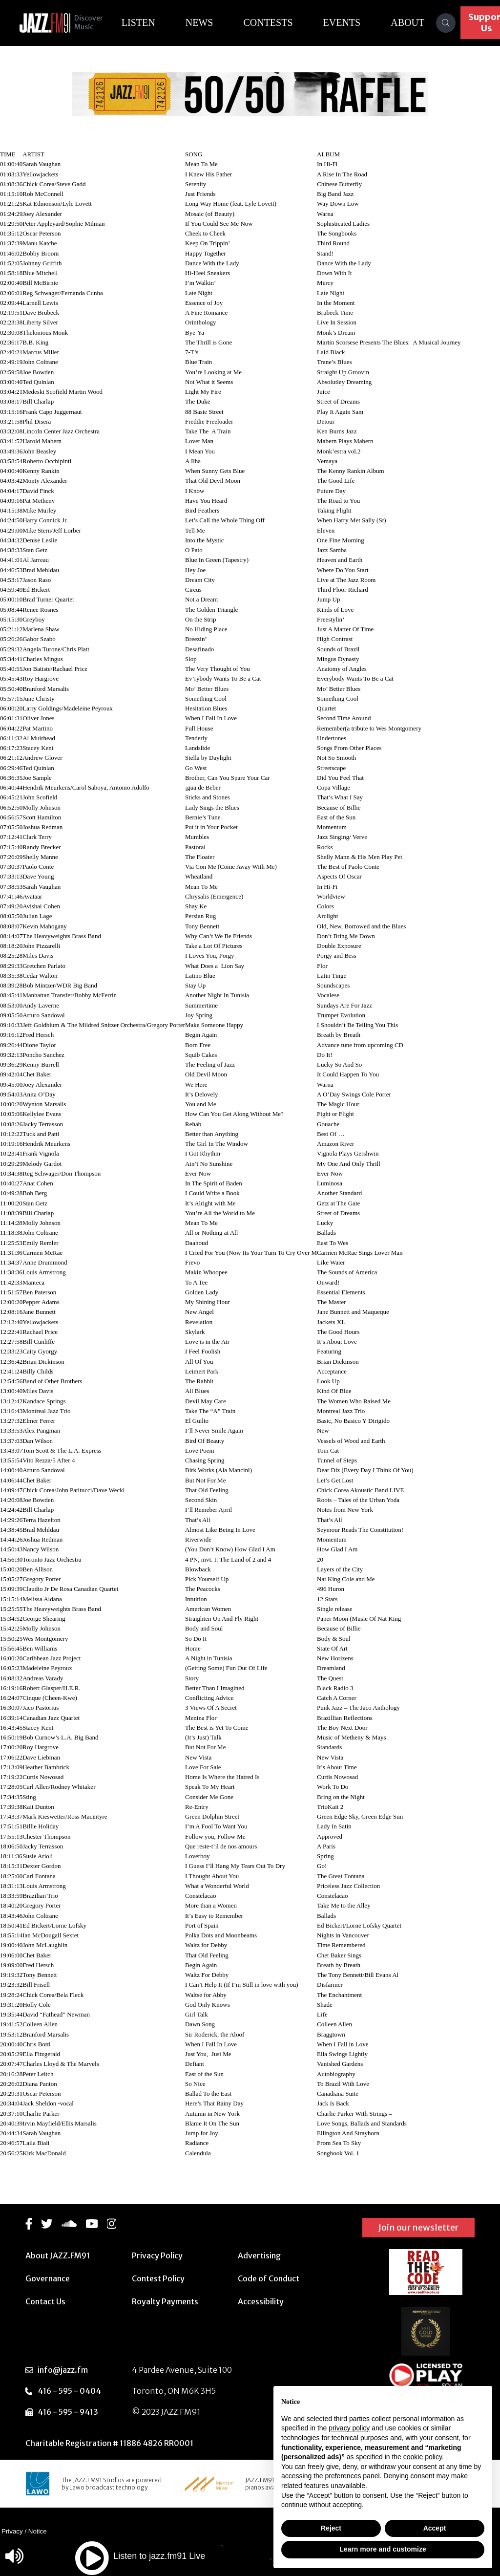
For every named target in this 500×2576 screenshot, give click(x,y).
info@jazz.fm (63, 2370)
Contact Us (45, 2301)
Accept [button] (434, 2528)
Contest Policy (158, 2278)
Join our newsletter (418, 2227)
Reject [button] (331, 2528)
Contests (280, 22)
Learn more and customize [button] (382, 2549)
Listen (150, 22)
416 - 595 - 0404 (69, 2391)
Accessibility (261, 2301)
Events (354, 22)
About (420, 22)
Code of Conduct (268, 2278)
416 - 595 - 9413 (68, 2412)
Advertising (259, 2255)
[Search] (458, 23)
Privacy (12, 2531)
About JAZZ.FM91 (57, 2255)
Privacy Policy (157, 2255)
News (211, 22)
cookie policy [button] (422, 2457)
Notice (37, 2531)
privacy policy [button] (349, 2428)
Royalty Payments (165, 2301)
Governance (47, 2278)
